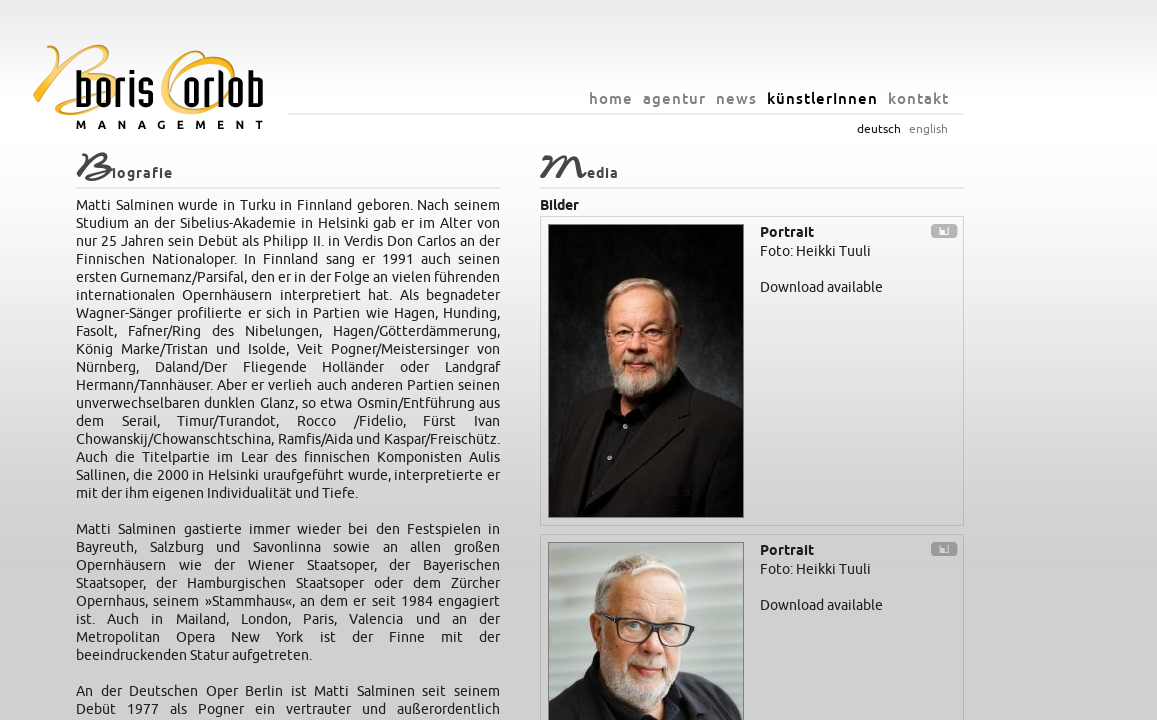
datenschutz (798, 700)
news (795, 98)
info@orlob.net (645, 700)
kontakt (977, 98)
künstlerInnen (881, 98)
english (987, 129)
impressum (725, 700)
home (670, 98)
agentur (733, 98)
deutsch (938, 129)
